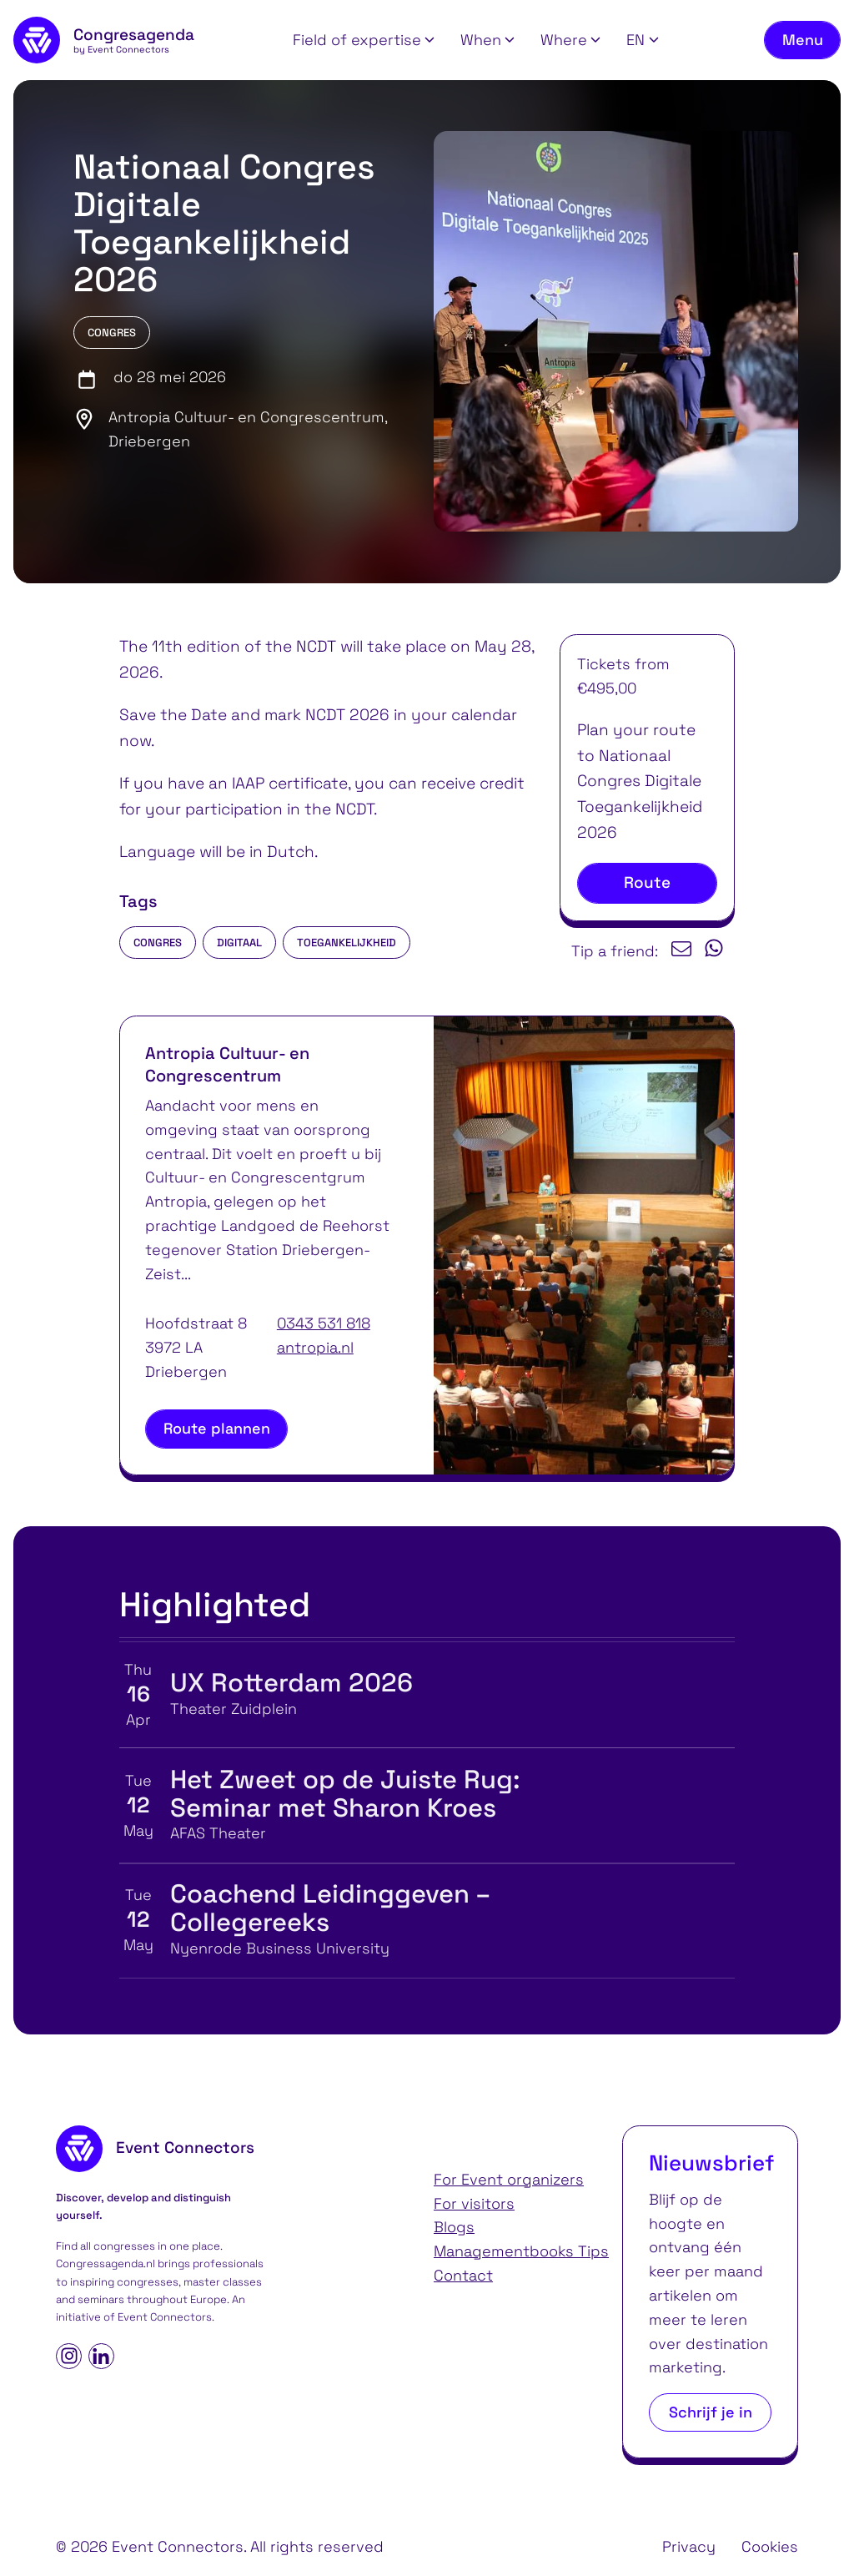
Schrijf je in (710, 2412)
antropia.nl (315, 1347)
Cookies (769, 2546)
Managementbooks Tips (521, 2251)
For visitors (474, 2203)
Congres (112, 332)
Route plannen (216, 1428)
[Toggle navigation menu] (802, 40)
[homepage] (103, 40)
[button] (364, 40)
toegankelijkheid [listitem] (346, 942)
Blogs (454, 2226)
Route (647, 882)
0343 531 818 (323, 1323)
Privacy (689, 2546)
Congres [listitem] (157, 942)
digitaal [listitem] (239, 942)
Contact (463, 2275)
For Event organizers (509, 2179)
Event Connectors (165, 2317)
